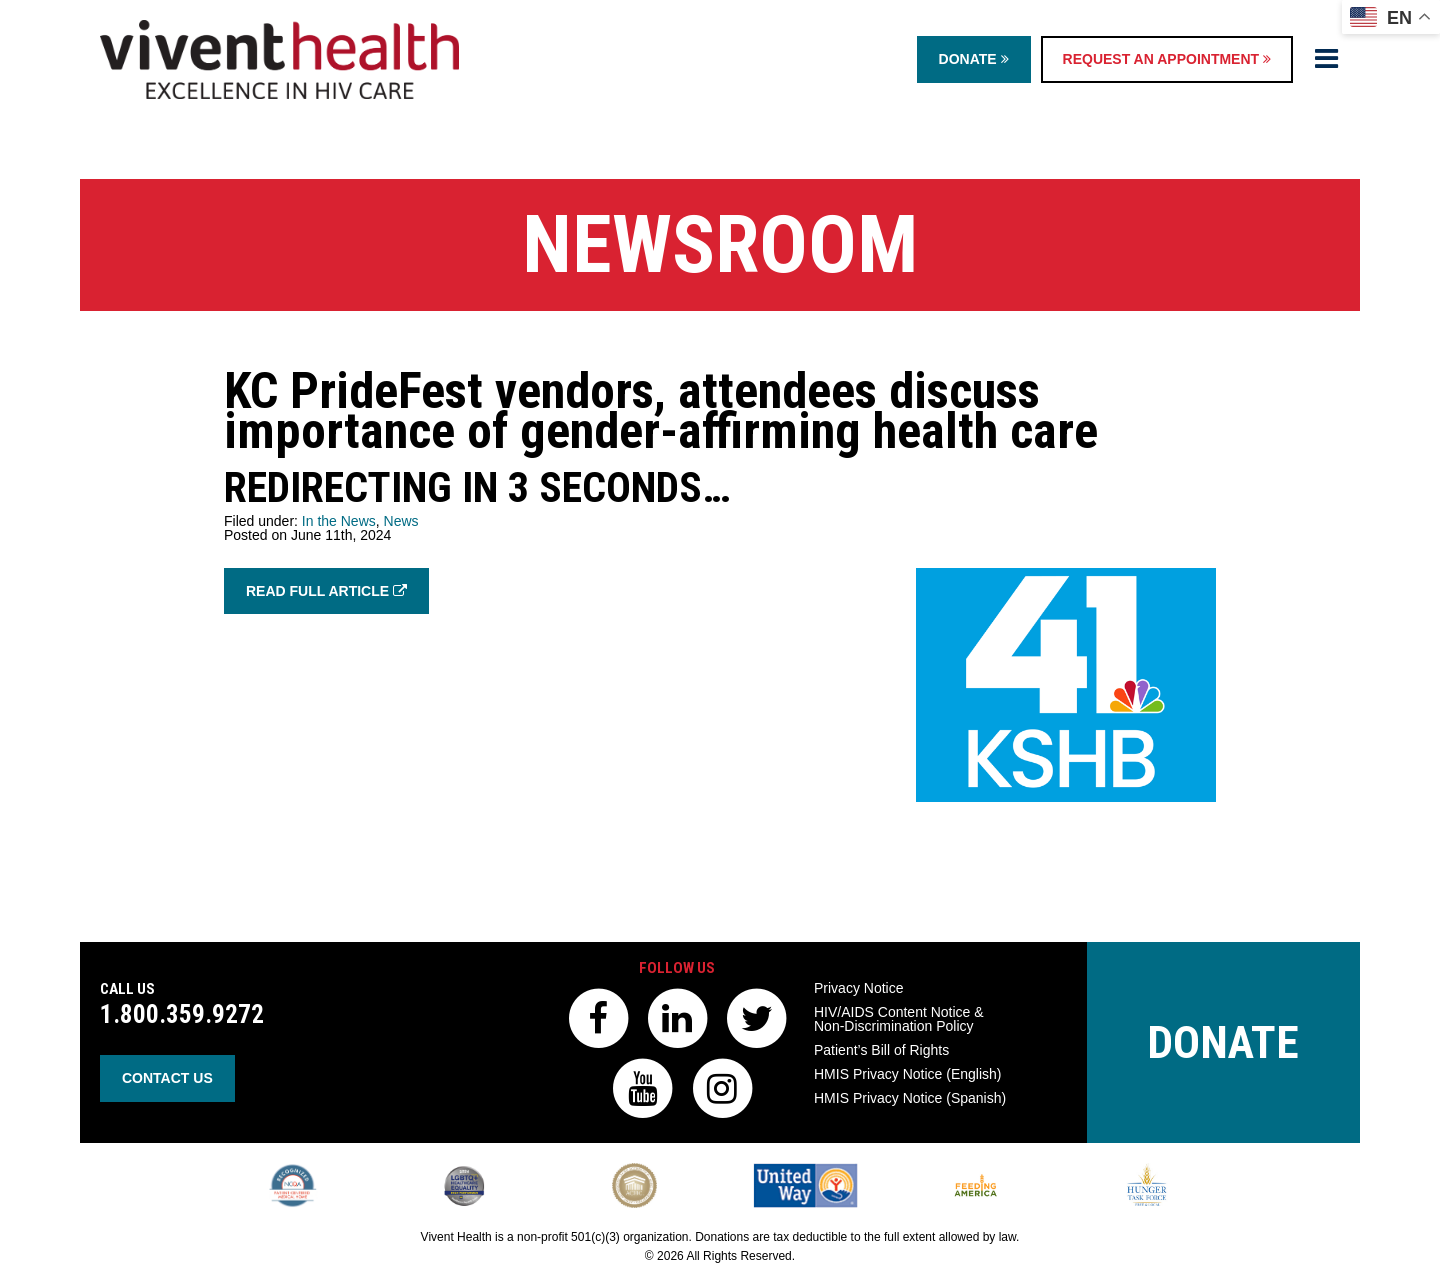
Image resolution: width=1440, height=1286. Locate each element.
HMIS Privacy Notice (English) (908, 1074)
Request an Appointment (1167, 59)
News (401, 521)
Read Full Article (326, 591)
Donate (974, 59)
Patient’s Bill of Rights (881, 1050)
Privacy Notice (858, 988)
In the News (339, 521)
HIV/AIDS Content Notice (899, 1019)
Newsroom (720, 245)
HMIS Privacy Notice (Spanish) (910, 1098)
